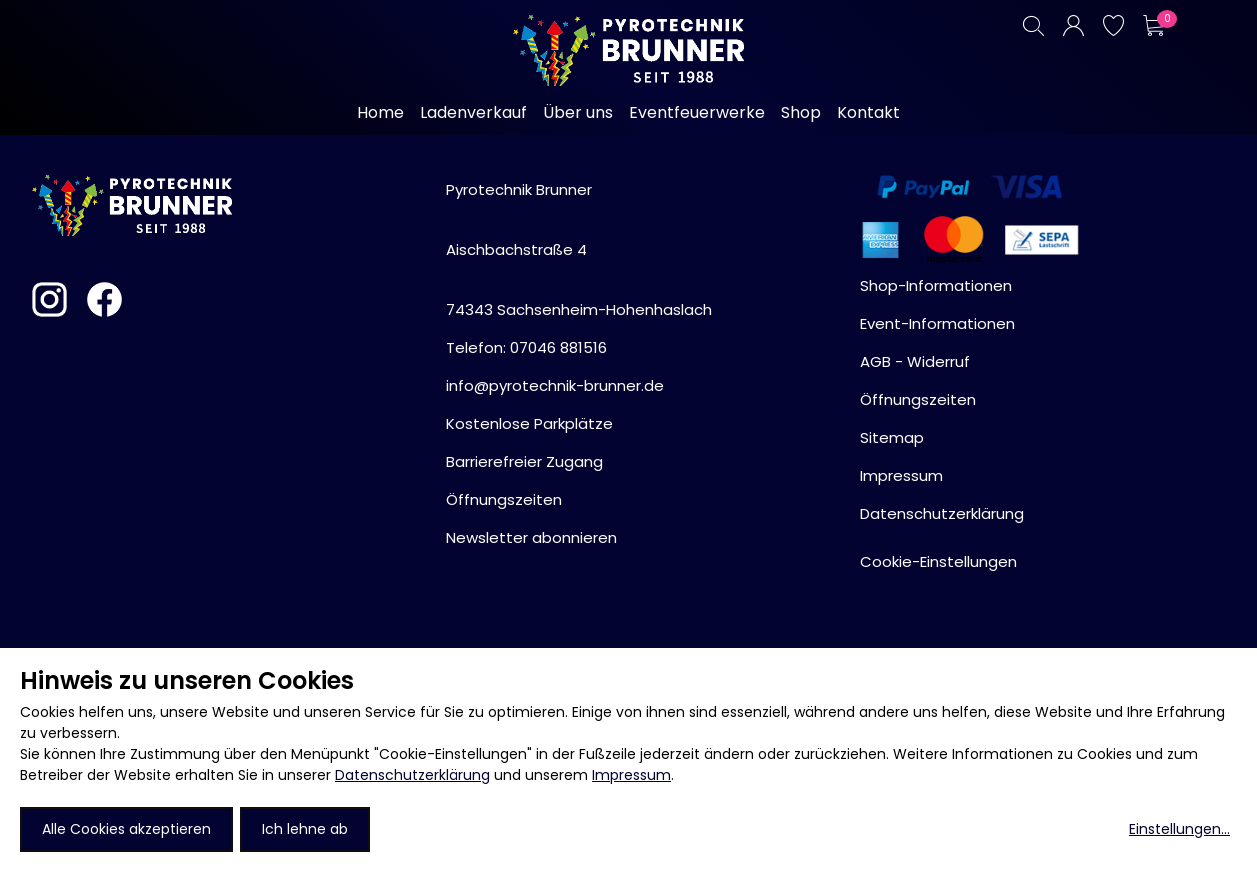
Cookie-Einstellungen (938, 561)
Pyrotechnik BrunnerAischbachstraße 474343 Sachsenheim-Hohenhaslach (579, 249)
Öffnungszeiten (504, 499)
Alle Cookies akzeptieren (126, 829)
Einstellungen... (1179, 829)
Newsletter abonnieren (531, 537)
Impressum (631, 775)
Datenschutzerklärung (412, 775)
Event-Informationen (937, 323)
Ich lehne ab (305, 829)
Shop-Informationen (936, 285)
